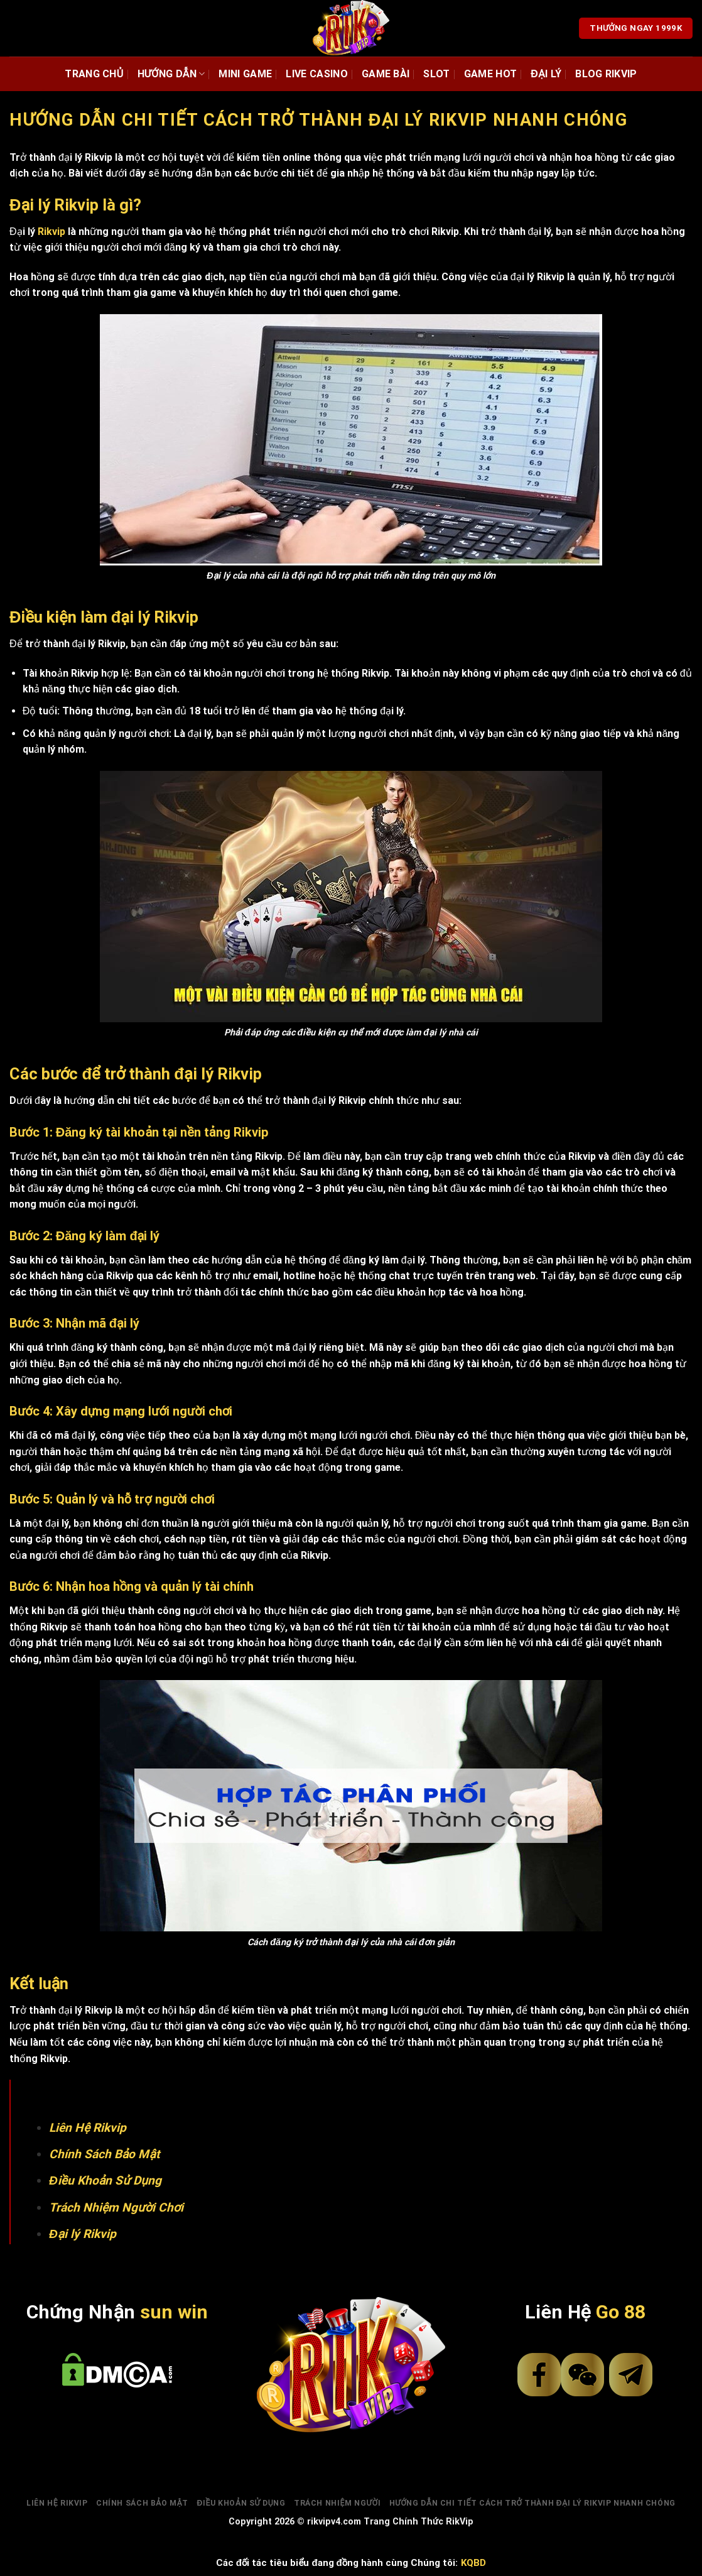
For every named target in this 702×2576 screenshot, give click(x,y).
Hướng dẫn (171, 74)
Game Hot (490, 74)
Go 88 (620, 2312)
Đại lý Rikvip (82, 2234)
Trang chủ (94, 74)
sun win (174, 2312)
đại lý (546, 74)
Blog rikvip (606, 74)
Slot (436, 74)
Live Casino (317, 74)
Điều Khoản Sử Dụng (105, 2180)
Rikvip (51, 231)
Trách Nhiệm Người (337, 2503)
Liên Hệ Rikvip (87, 2127)
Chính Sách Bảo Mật (104, 2154)
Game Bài (386, 74)
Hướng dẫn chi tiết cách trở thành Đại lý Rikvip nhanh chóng (532, 2503)
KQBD (473, 2562)
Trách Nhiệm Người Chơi (116, 2207)
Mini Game (245, 74)
